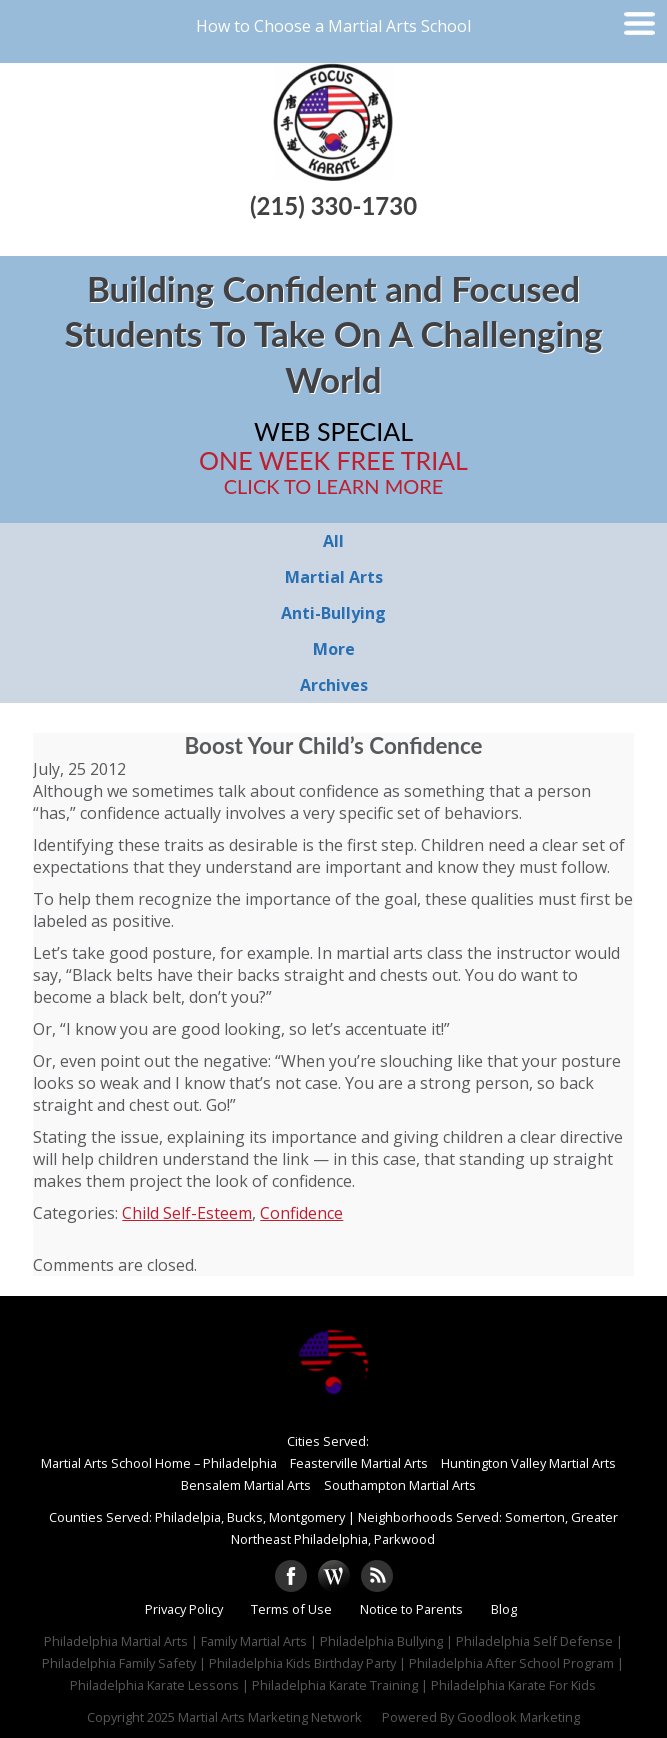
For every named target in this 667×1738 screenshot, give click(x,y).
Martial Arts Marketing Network (270, 1717)
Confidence (301, 1213)
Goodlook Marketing (518, 1717)
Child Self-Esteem (187, 1213)
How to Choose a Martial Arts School (333, 26)
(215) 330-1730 (333, 205)
